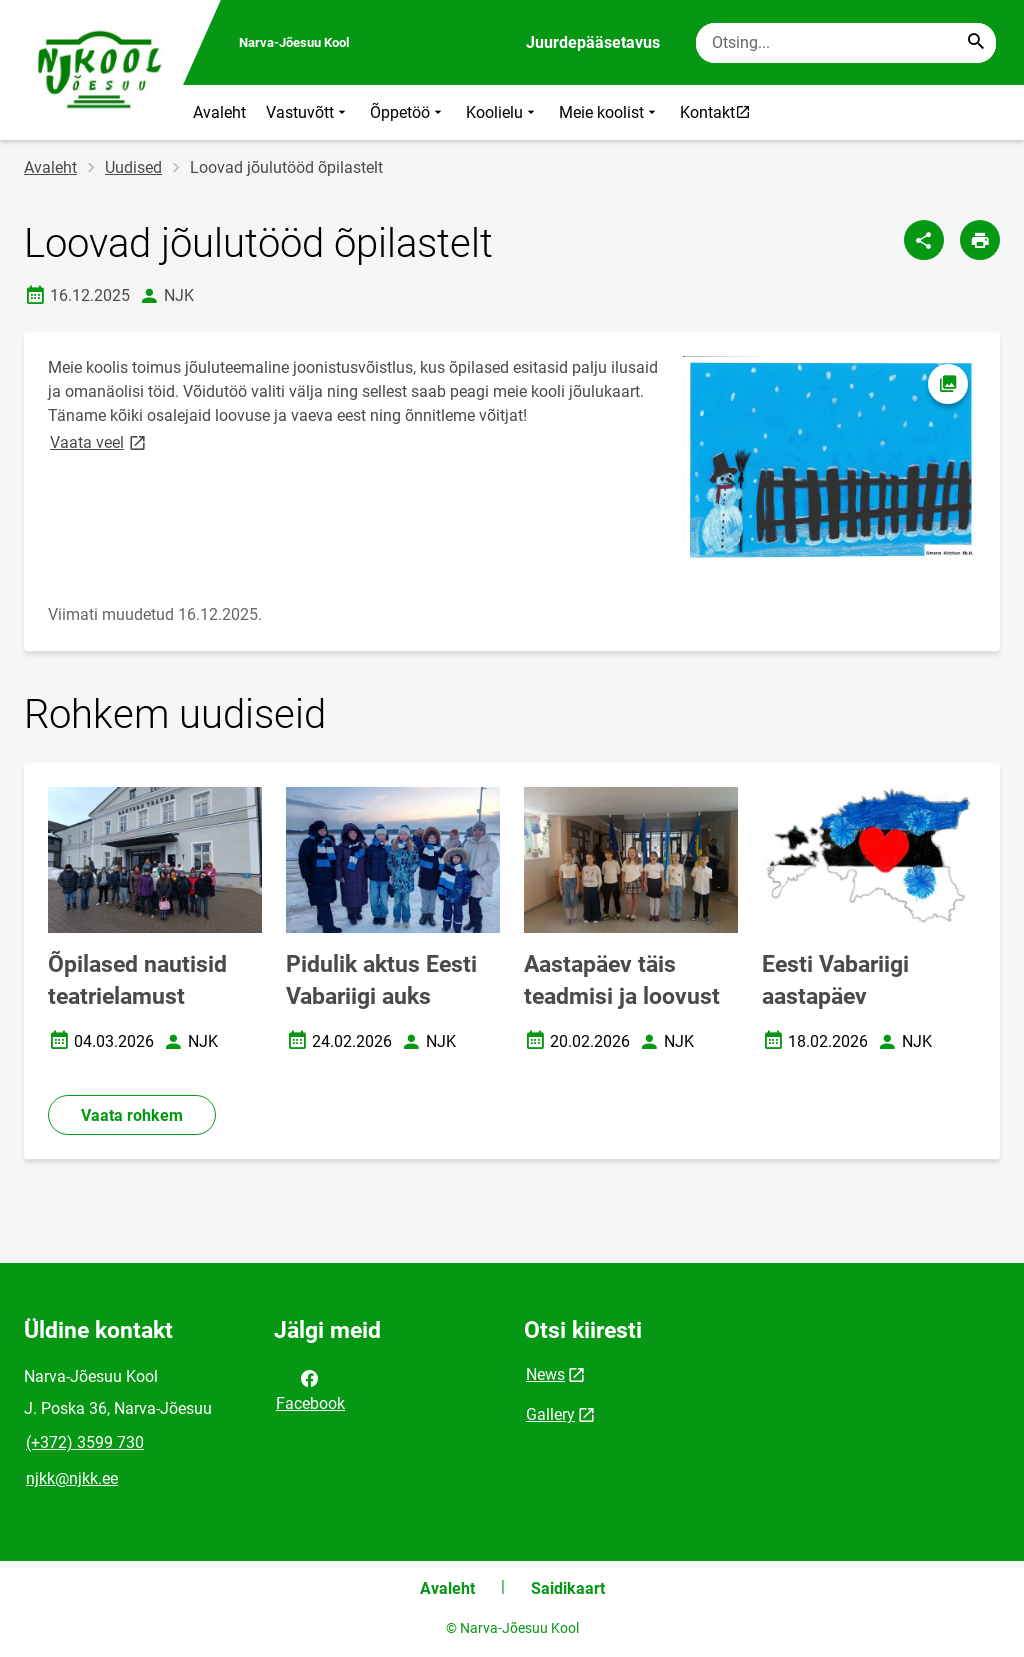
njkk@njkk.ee (72, 1478)
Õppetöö (408, 112)
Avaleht (219, 112)
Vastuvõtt (308, 112)
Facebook (310, 1389)
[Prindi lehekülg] (980, 240)
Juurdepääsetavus (593, 42)
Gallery (550, 1414)
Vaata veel (99, 441)
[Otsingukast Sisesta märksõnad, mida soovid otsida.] (846, 43)
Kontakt (720, 112)
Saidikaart (568, 1588)
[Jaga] (924, 240)
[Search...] (976, 43)
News (545, 1374)
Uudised (133, 167)
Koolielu (502, 112)
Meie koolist (609, 112)
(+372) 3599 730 (85, 1442)
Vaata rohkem (132, 1115)
